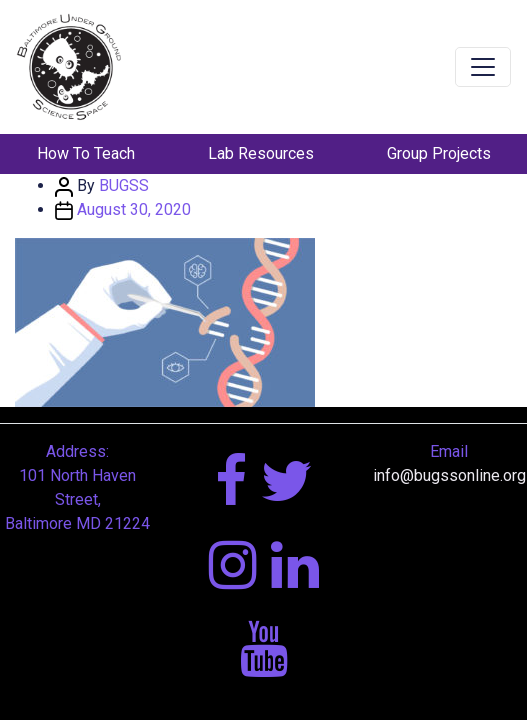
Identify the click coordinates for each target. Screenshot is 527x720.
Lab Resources (261, 153)
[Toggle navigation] (483, 67)
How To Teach (86, 153)
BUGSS (124, 185)
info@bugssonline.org (449, 475)
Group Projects (439, 153)
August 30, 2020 (134, 209)
